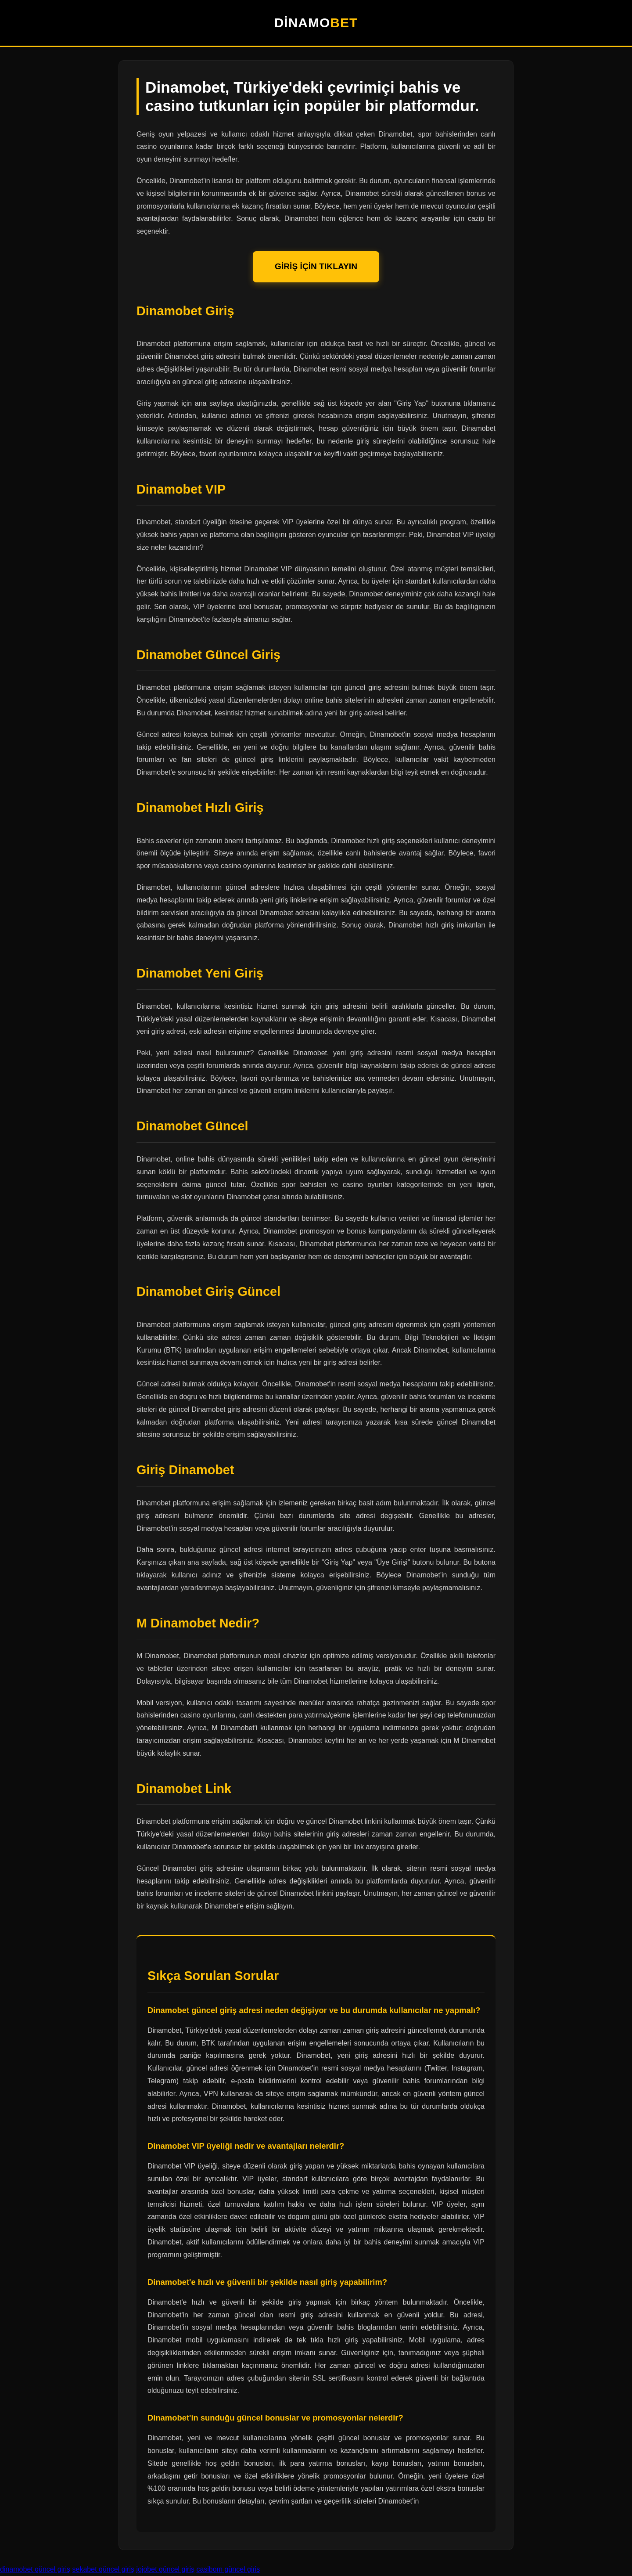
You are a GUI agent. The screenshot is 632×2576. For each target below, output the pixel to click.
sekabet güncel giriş (103, 2569)
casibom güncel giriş (228, 2569)
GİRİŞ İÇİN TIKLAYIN (316, 266)
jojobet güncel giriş (165, 2569)
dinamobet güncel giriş (35, 2569)
